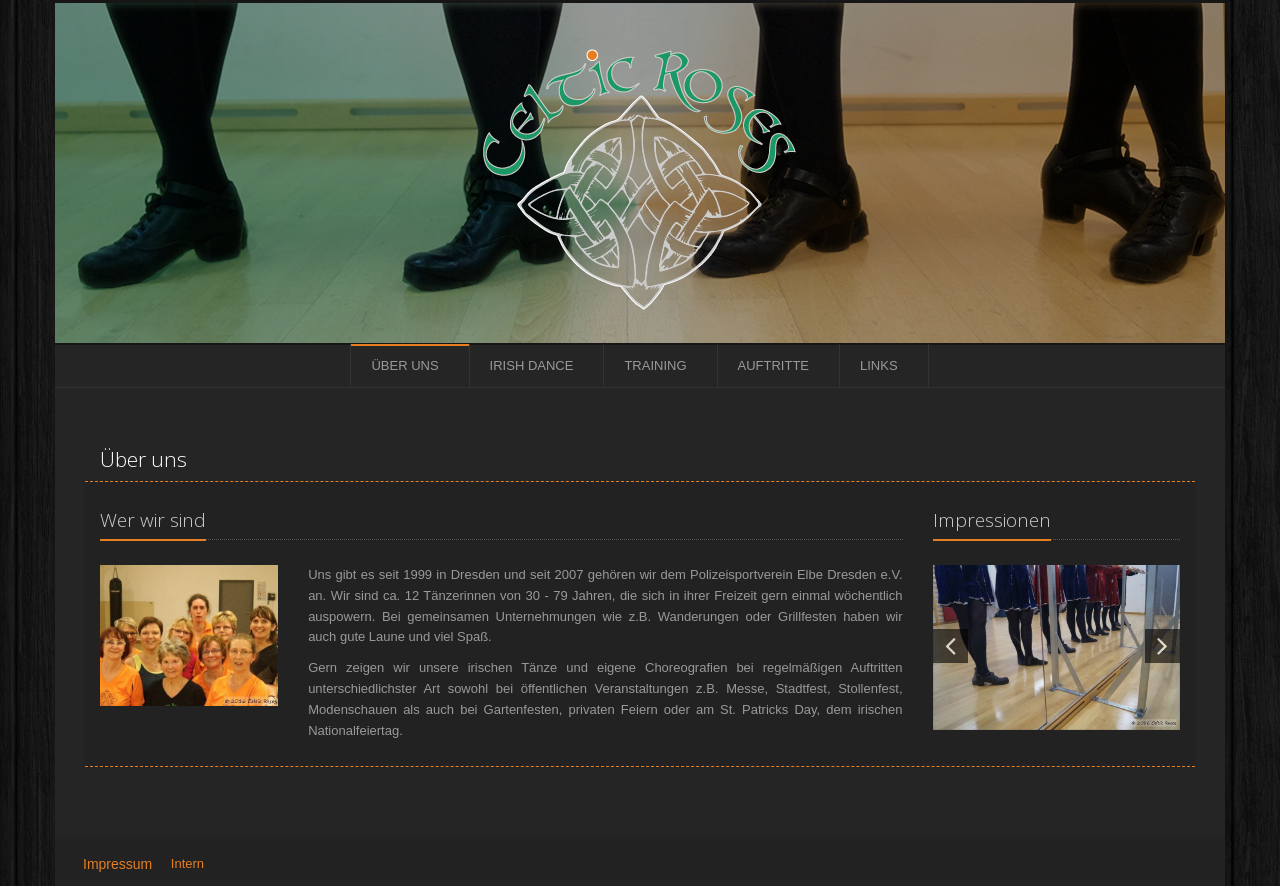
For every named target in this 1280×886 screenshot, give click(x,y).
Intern (187, 863)
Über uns (404, 365)
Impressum (117, 864)
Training (655, 365)
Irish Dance (532, 365)
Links (879, 365)
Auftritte (774, 365)
